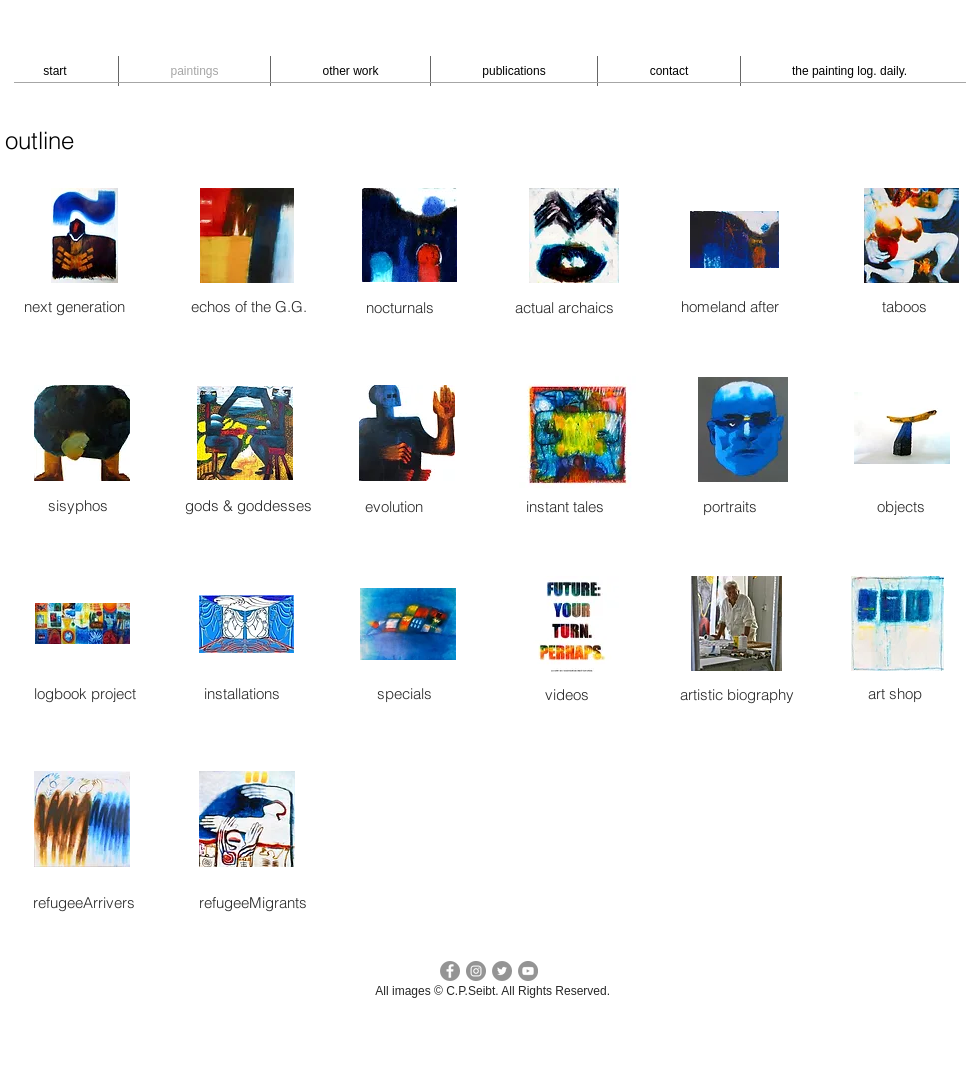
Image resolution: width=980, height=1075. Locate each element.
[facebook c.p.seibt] (450, 971)
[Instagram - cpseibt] (476, 971)
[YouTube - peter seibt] (528, 971)
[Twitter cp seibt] (502, 971)
